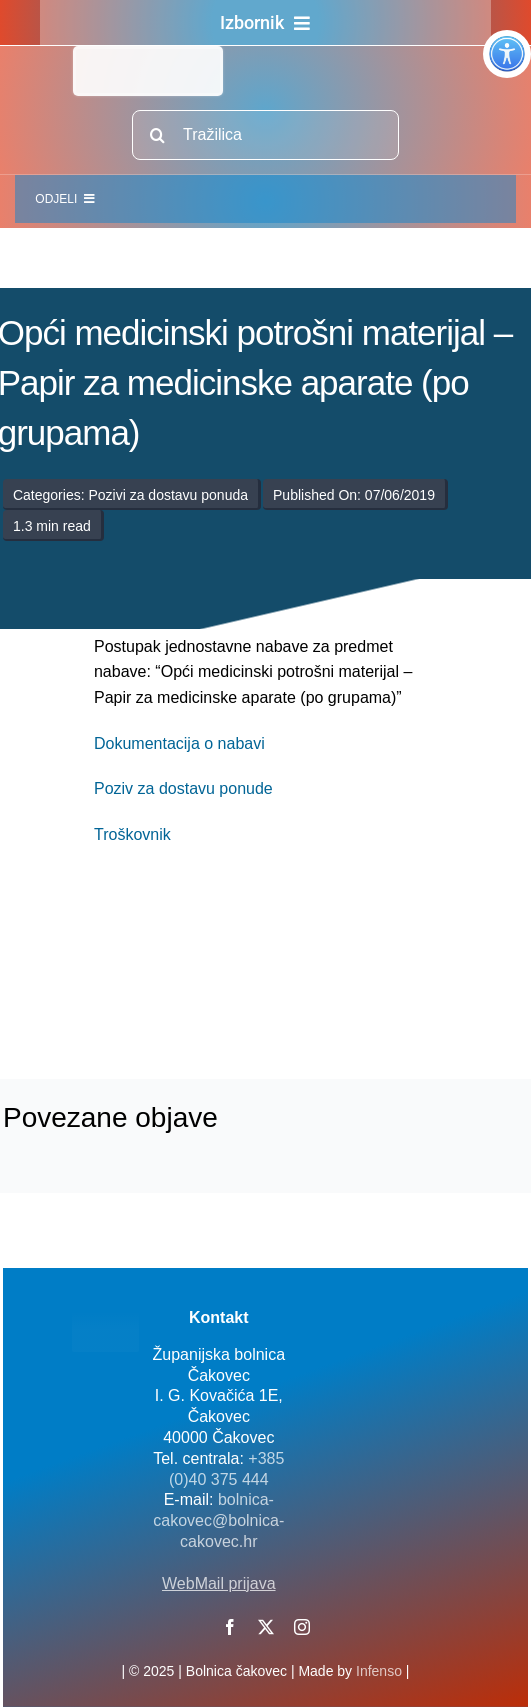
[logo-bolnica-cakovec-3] (212, 986)
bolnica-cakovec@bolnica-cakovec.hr (218, 1520)
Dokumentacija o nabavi (179, 743)
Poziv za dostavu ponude (183, 788)
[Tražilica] (265, 135)
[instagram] (302, 1627)
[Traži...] (157, 135)
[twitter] (266, 1627)
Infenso (379, 1671)
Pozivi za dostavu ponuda (168, 495)
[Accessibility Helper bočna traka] (507, 54)
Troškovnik (132, 834)
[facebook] (230, 1627)
